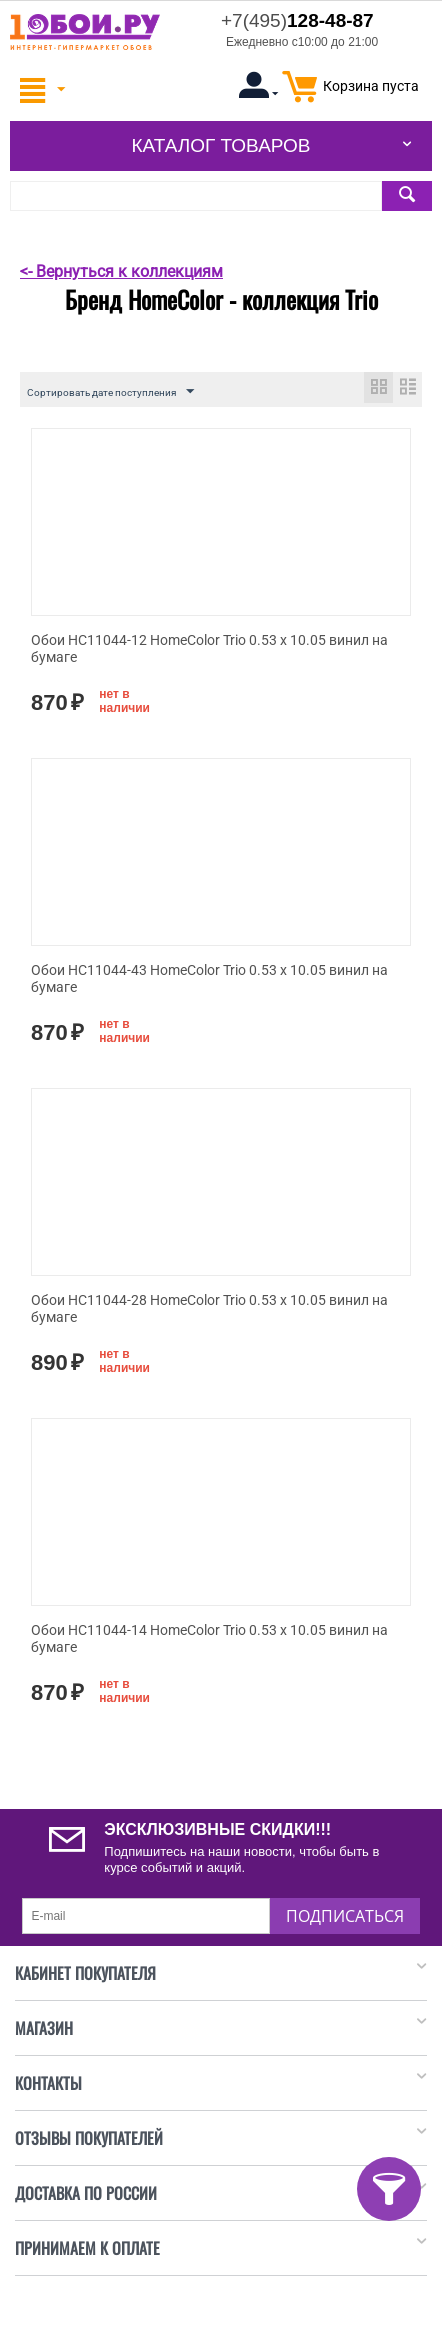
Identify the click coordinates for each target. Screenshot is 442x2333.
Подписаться (345, 1916)
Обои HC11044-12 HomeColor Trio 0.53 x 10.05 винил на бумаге (209, 648)
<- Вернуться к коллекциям (121, 271)
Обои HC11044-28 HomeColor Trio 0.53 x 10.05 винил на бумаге (209, 1308)
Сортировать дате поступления (110, 392)
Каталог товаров (220, 145)
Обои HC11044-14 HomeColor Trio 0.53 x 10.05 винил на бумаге (209, 1638)
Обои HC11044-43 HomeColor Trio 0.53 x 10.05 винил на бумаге (209, 978)
